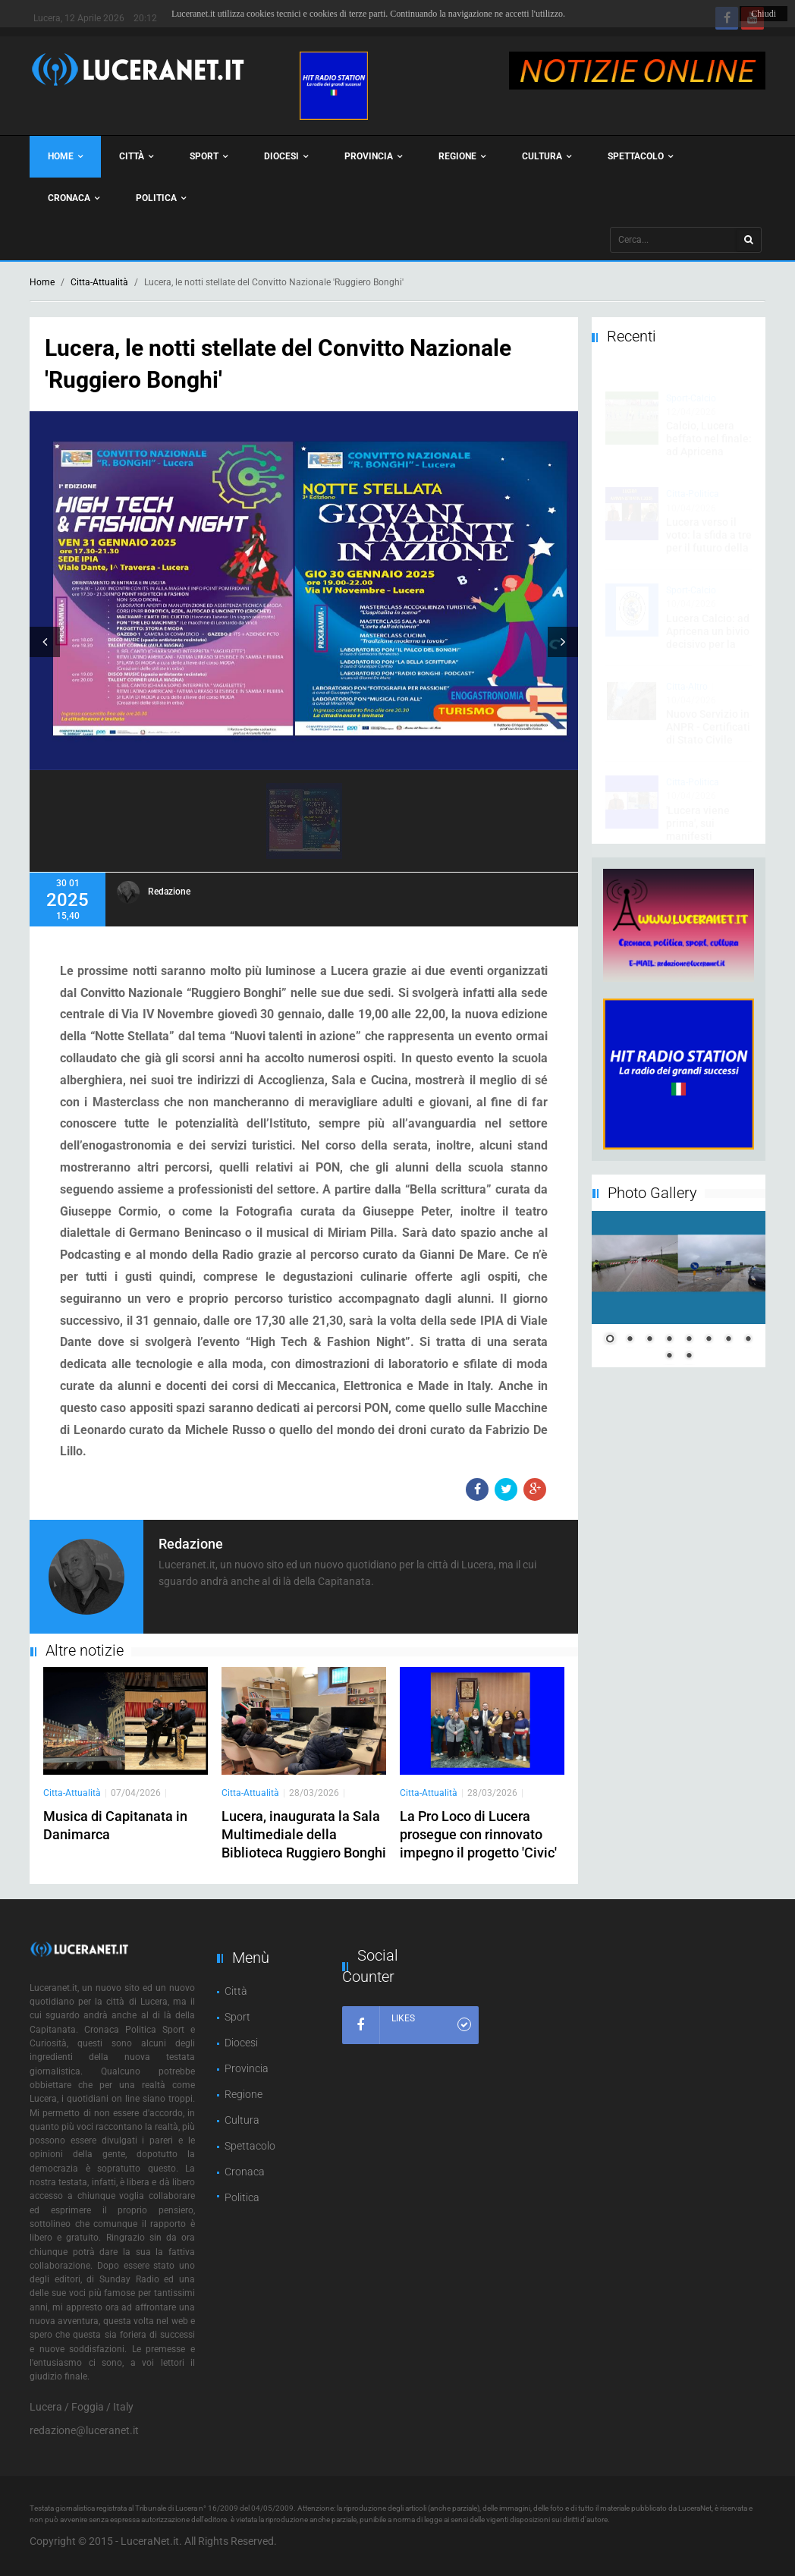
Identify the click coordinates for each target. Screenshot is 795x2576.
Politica (161, 198)
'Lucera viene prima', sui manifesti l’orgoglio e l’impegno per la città (704, 828)
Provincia (373, 157)
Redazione (169, 891)
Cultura (546, 157)
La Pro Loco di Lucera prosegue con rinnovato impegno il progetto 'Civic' (478, 1834)
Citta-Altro (687, 672)
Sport (209, 157)
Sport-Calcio (691, 384)
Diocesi (286, 157)
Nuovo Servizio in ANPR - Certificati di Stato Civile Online (708, 719)
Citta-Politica (692, 479)
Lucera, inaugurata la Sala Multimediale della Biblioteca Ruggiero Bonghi (304, 1834)
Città (136, 157)
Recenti (631, 336)
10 (688, 1356)
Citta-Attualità (99, 282)
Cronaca (73, 198)
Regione (461, 157)
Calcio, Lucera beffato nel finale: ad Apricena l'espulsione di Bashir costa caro (709, 437)
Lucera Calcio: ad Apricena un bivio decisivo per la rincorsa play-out (707, 623)
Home (65, 157)
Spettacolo (640, 157)
